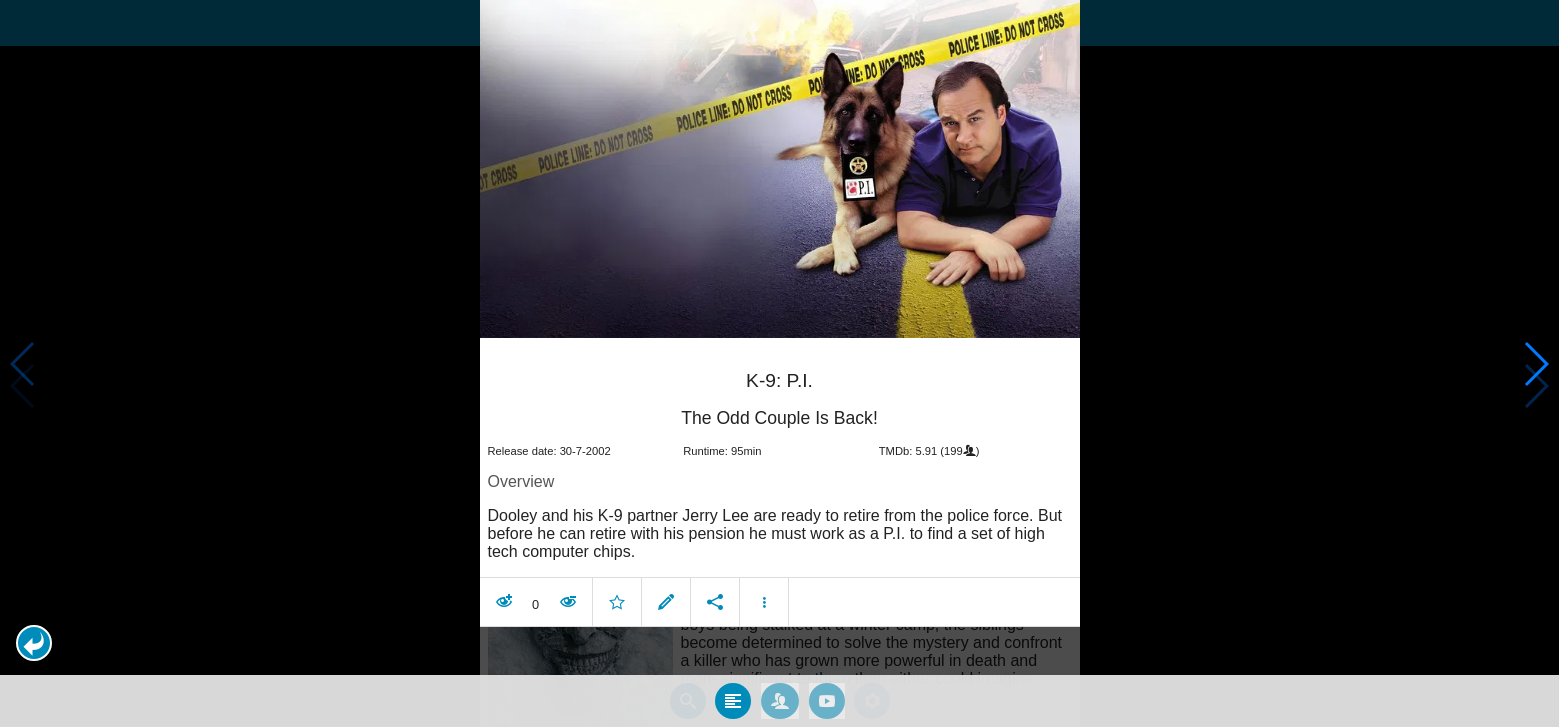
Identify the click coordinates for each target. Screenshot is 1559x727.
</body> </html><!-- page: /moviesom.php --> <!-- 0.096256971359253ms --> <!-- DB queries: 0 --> (779, 363)
